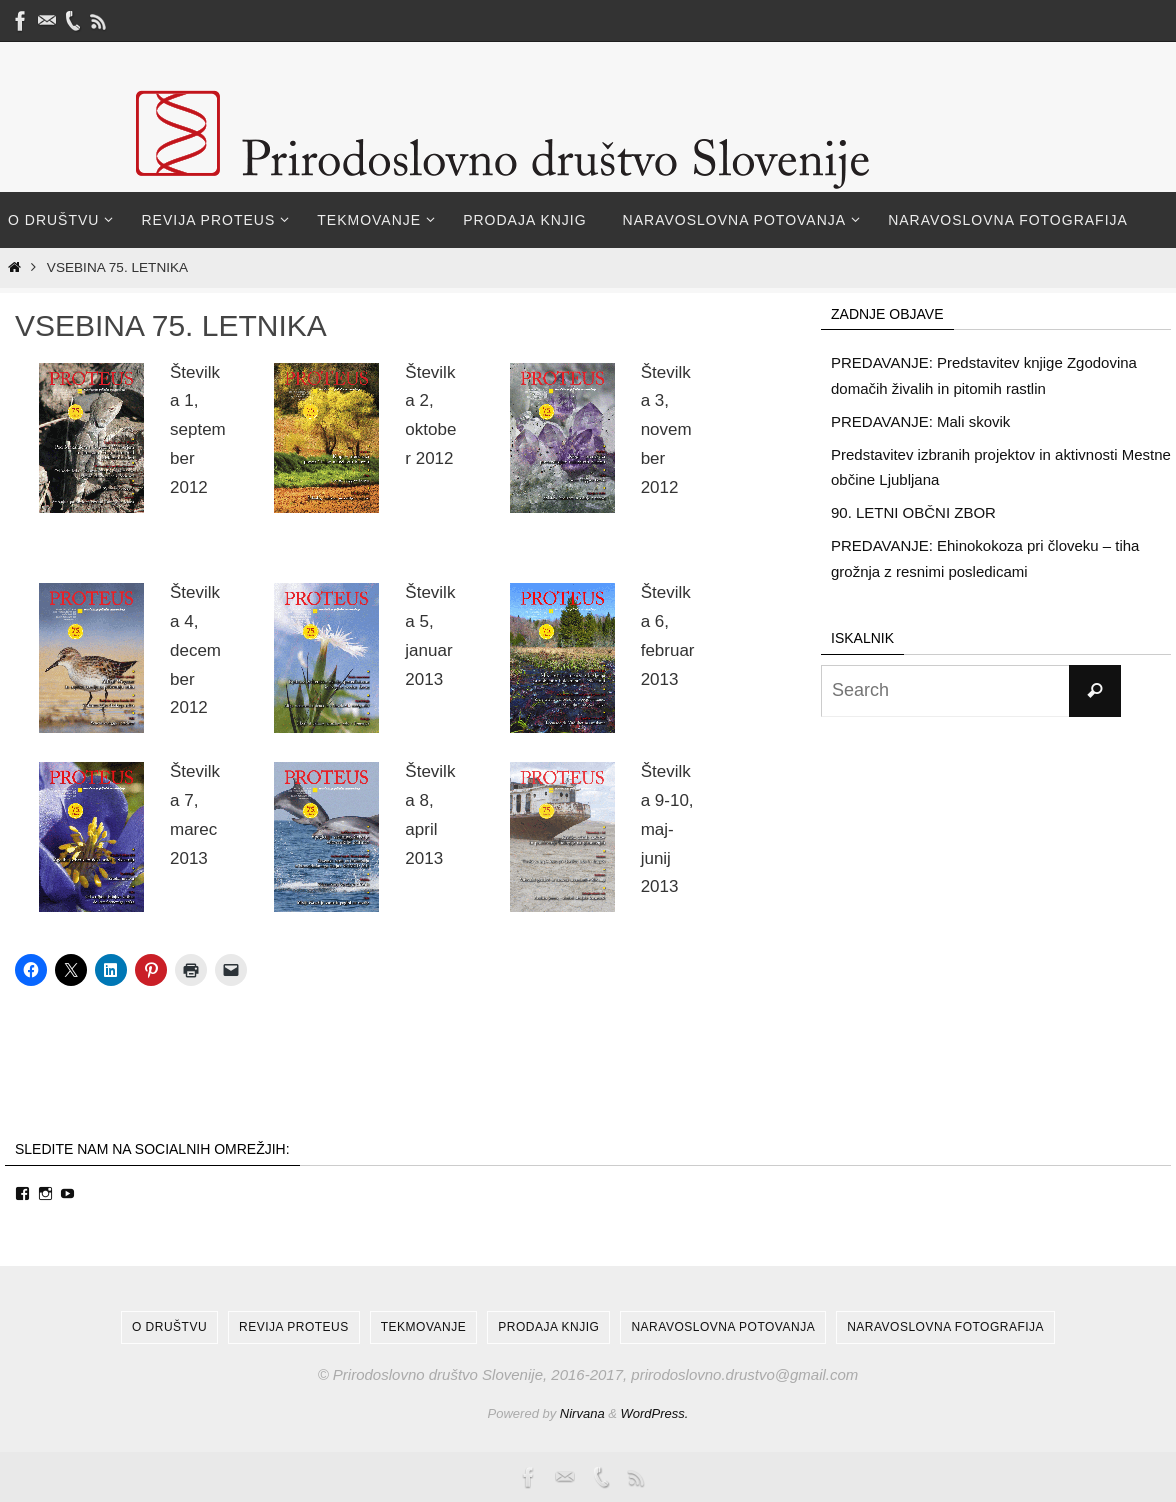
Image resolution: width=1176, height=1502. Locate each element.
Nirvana (582, 1413)
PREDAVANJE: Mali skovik (920, 421)
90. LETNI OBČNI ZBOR (913, 512)
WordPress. (655, 1413)
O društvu (169, 1327)
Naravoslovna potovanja (723, 1327)
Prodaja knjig (548, 1327)
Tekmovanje (423, 1327)
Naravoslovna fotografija (945, 1327)
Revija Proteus (294, 1327)
